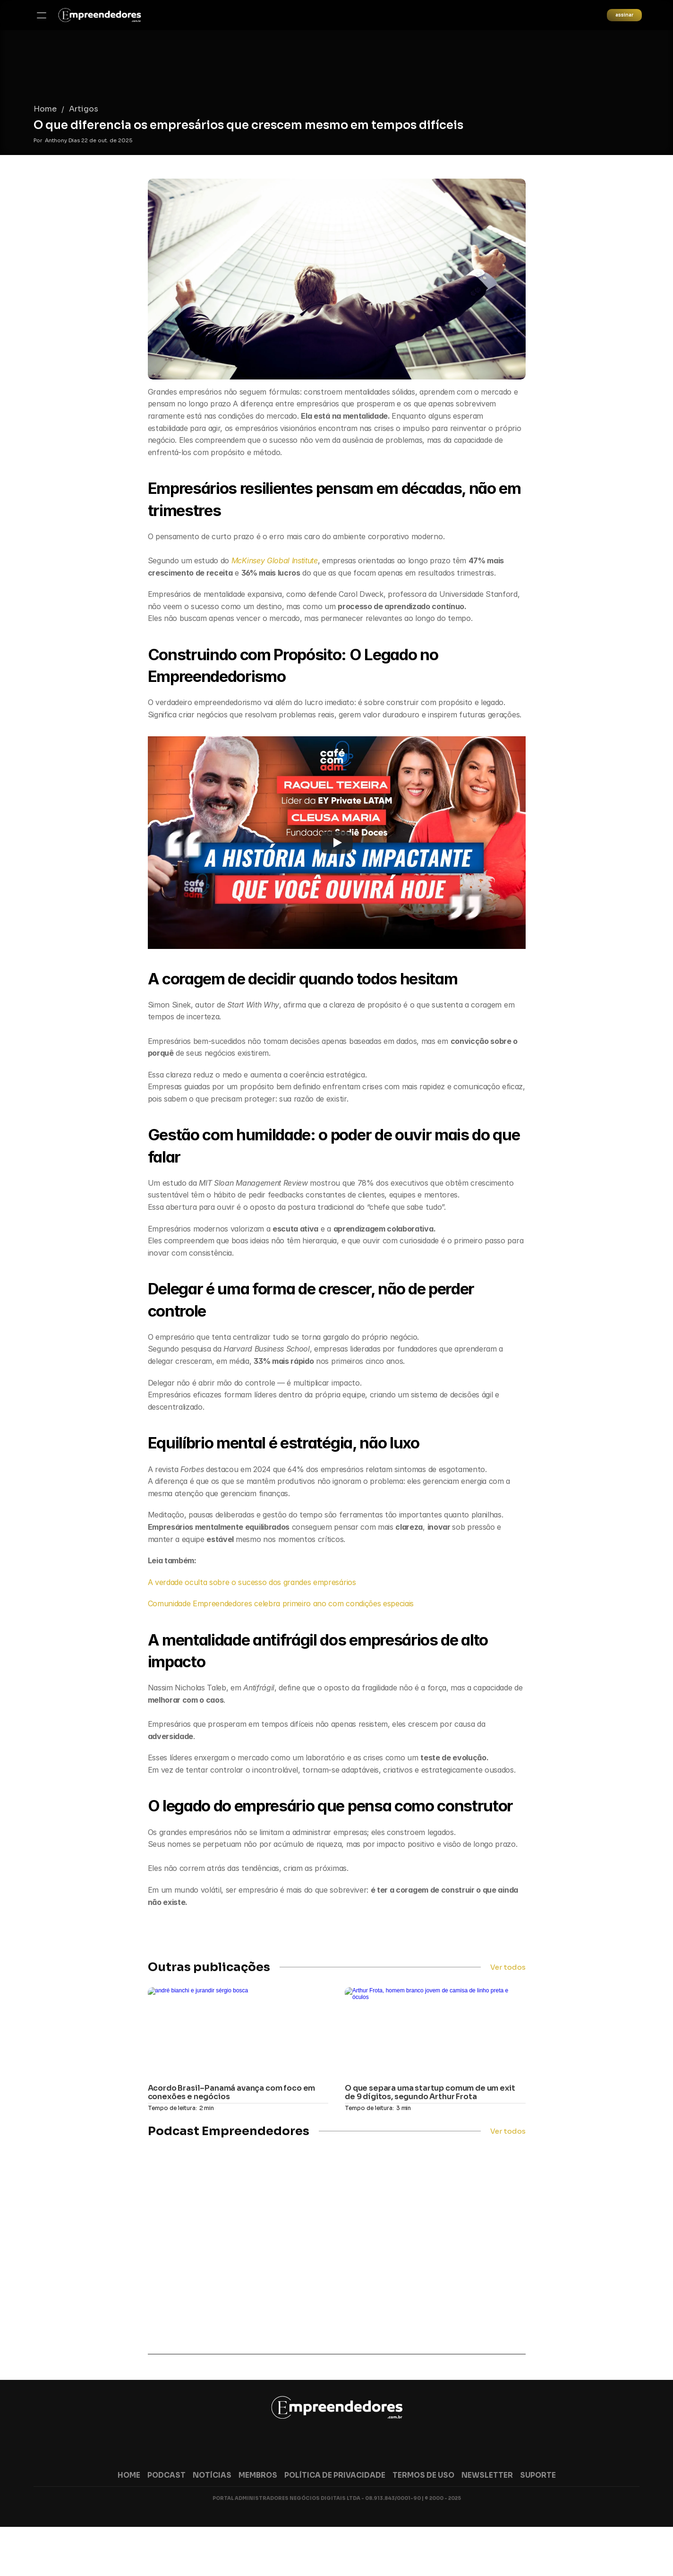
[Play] (337, 842)
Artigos (198, 68)
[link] (141, 19)
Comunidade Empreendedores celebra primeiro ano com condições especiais (281, 1603)
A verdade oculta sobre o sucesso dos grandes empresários (252, 1582)
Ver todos (508, 1965)
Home (159, 68)
